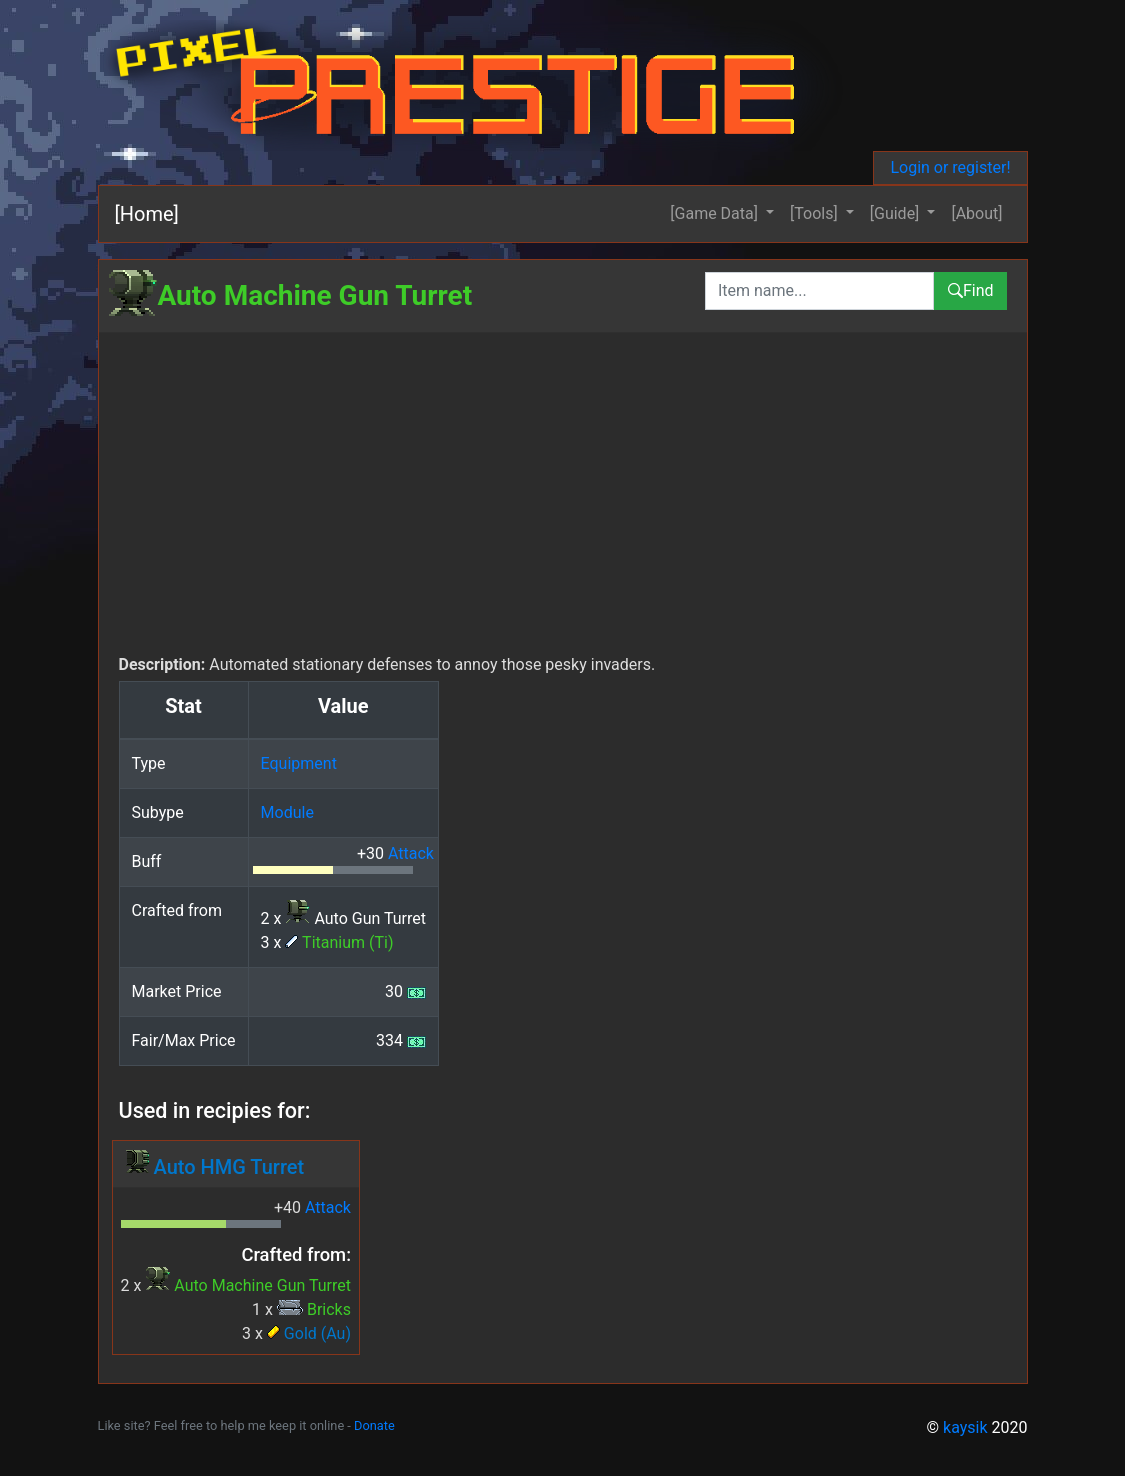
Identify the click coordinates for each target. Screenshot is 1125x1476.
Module (287, 812)
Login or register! (950, 167)
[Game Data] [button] (716, 213)
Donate (374, 1425)
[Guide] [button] (897, 213)
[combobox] (819, 291)
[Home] (147, 214)
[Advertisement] (563, 503)
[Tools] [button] (816, 213)
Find (970, 290)
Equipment (299, 763)
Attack (411, 853)
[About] (976, 213)
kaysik (965, 1427)
